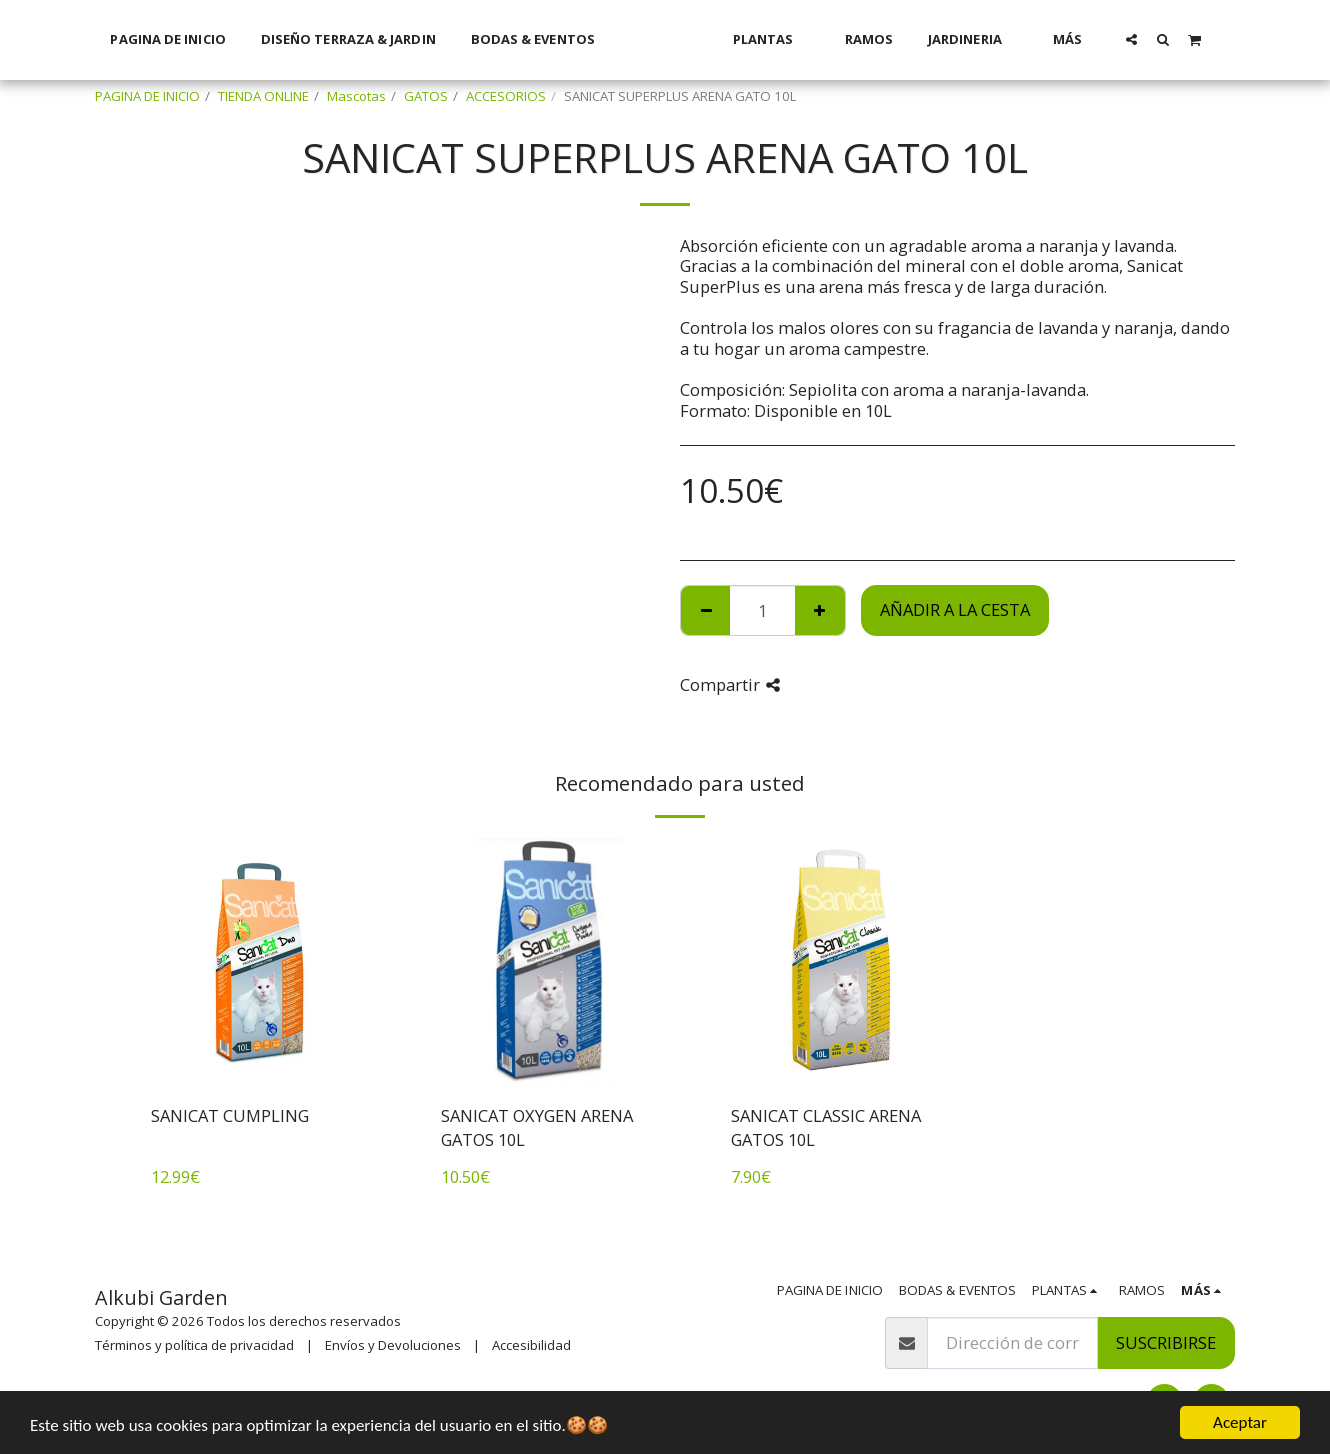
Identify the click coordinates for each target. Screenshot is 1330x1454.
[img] (260, 963)
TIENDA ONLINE (263, 96)
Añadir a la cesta (955, 609)
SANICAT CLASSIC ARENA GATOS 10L (826, 1128)
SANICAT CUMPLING (230, 1115)
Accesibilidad (531, 1345)
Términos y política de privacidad (194, 1345)
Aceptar (1240, 1422)
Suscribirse (1166, 1342)
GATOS (426, 96)
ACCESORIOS (506, 96)
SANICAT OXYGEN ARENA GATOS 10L (537, 1128)
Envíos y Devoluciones (393, 1345)
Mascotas (356, 96)
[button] (1157, 39)
